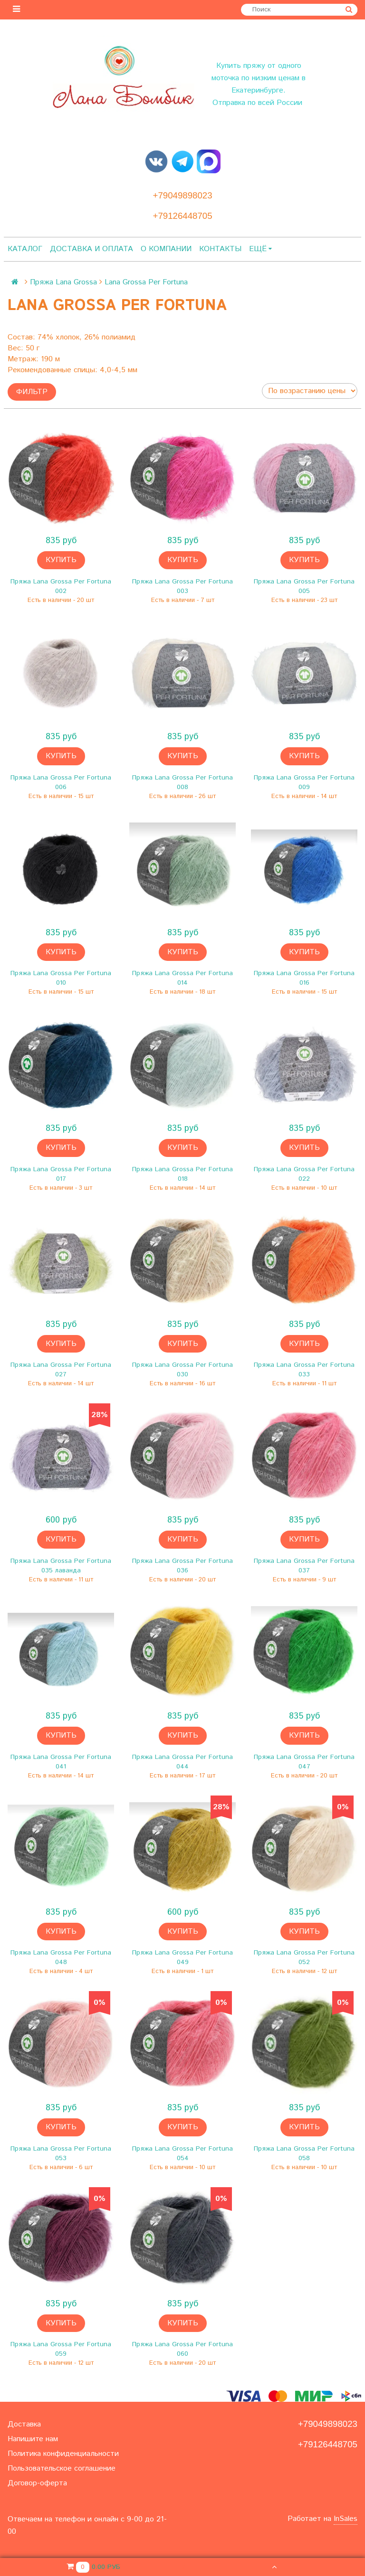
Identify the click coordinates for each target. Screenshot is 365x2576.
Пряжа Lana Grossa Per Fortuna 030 (182, 1369)
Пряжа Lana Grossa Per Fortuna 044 (182, 1761)
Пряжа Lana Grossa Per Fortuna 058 (304, 2153)
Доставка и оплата (91, 249)
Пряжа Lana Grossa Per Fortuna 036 (182, 1565)
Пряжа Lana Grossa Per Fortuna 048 (60, 1957)
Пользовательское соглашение (61, 2468)
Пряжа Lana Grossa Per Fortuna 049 (182, 1957)
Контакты (220, 249)
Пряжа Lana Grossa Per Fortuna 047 (304, 1761)
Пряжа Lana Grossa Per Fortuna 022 (304, 1174)
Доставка (24, 2424)
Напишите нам (33, 2439)
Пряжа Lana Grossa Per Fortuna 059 (60, 2349)
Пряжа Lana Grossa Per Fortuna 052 (304, 1957)
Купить (61, 560)
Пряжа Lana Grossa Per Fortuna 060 (182, 2349)
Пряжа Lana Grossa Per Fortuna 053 (60, 2153)
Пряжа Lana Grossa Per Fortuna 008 (182, 782)
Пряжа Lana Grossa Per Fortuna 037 (304, 1565)
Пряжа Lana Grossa (63, 282)
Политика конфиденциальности (63, 2453)
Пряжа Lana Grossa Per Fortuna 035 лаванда (60, 1565)
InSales (345, 2518)
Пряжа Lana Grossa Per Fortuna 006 (60, 782)
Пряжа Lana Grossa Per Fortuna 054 (182, 2153)
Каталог (25, 249)
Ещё (260, 249)
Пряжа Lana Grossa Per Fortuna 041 (60, 1761)
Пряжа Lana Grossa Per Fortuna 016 (304, 977)
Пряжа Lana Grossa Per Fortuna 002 (60, 586)
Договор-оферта (37, 2483)
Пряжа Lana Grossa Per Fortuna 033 (304, 1369)
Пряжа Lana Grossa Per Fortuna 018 (182, 1174)
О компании (166, 249)
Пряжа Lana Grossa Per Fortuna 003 (182, 586)
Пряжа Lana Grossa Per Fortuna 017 (60, 1174)
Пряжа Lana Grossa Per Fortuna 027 (60, 1369)
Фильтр (32, 391)
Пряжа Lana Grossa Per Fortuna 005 (304, 586)
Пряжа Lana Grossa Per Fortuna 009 (304, 782)
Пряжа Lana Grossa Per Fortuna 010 (60, 977)
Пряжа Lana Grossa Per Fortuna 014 (182, 977)
